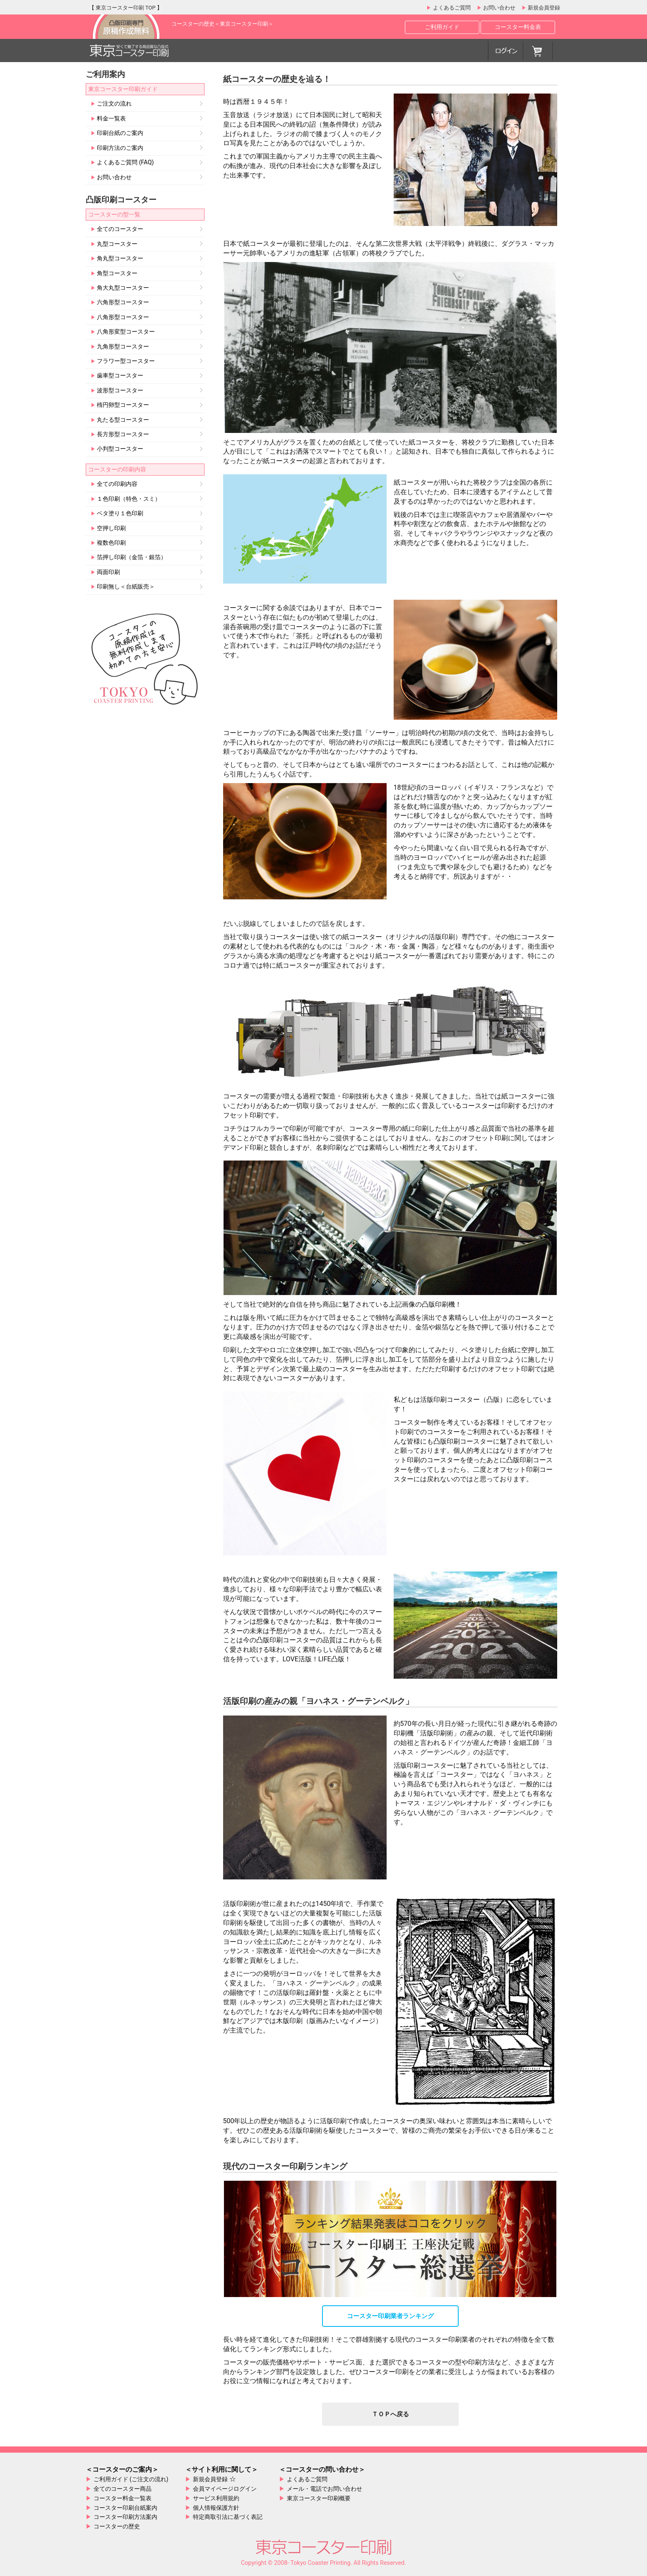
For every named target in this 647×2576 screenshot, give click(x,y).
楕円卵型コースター (122, 405)
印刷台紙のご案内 (120, 133)
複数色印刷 (111, 543)
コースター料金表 (518, 27)
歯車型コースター (120, 376)
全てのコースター (120, 229)
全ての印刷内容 (117, 484)
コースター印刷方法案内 (125, 2517)
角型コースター (117, 273)
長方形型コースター (122, 434)
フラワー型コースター (125, 361)
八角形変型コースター (125, 332)
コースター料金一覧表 (123, 2498)
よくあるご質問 (450, 8)
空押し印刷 (111, 528)
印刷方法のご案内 (120, 148)
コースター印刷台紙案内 (125, 2507)
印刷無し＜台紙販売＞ (125, 587)
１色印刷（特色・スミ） (128, 499)
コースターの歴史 (117, 2526)
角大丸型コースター (122, 288)
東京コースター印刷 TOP (126, 8)
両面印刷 (108, 572)
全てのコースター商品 (123, 2488)
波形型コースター (120, 391)
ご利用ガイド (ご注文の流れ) (131, 2479)
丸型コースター (117, 244)
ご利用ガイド (442, 27)
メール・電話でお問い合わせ (324, 2488)
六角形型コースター (122, 302)
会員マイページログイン (225, 2488)
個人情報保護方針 (216, 2507)
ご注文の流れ (114, 104)
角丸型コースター (120, 259)
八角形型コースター (122, 317)
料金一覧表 (111, 119)
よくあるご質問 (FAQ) (125, 163)
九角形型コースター (122, 347)
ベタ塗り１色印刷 (120, 514)
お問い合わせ (498, 8)
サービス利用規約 (216, 2498)
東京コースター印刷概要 (319, 2498)
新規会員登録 (543, 8)
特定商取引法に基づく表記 (227, 2517)
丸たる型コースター (122, 420)
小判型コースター (120, 449)
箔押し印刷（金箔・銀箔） (131, 557)
